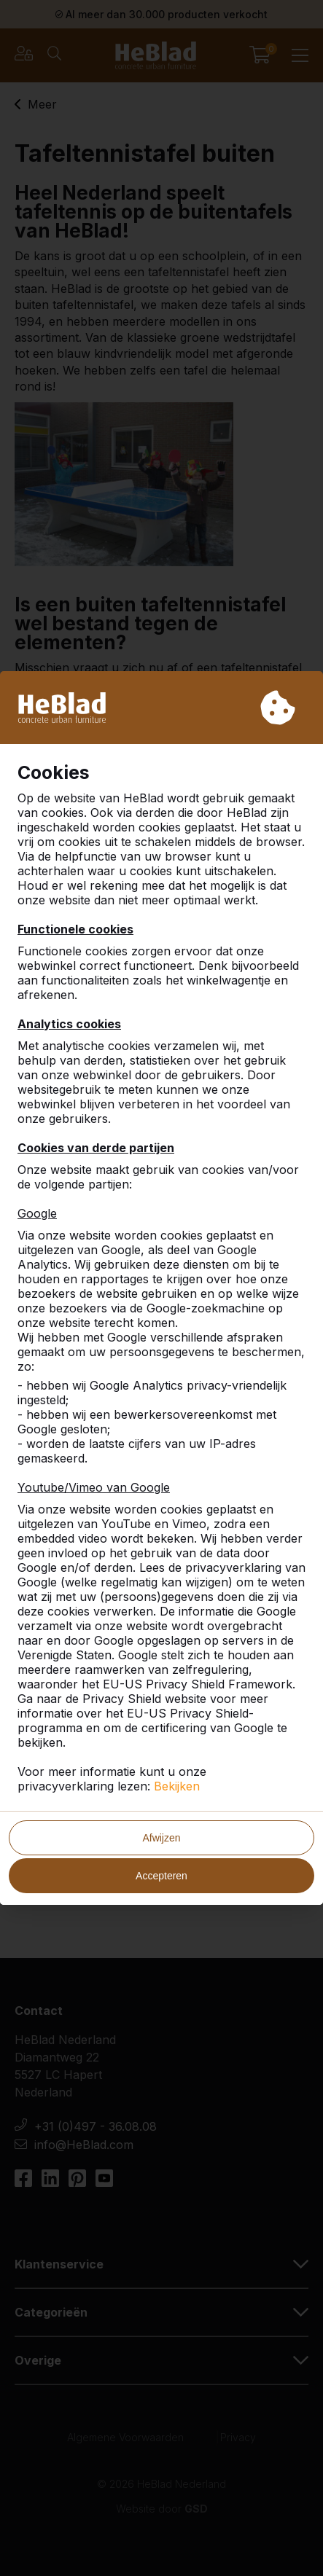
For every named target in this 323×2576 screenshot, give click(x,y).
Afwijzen (161, 1838)
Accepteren (161, 1876)
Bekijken (177, 1786)
